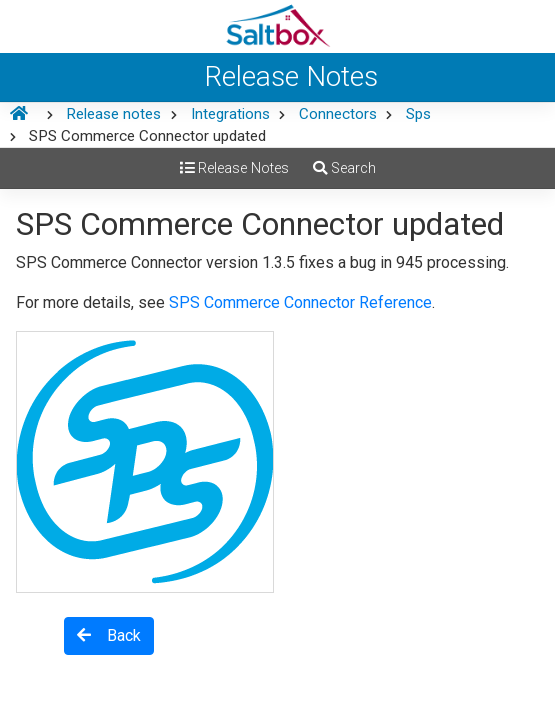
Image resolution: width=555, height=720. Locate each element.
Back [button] (109, 635)
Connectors (338, 114)
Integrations (230, 114)
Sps (418, 114)
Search (344, 168)
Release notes (113, 114)
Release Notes (234, 168)
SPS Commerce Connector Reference (300, 302)
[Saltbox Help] (277, 26)
